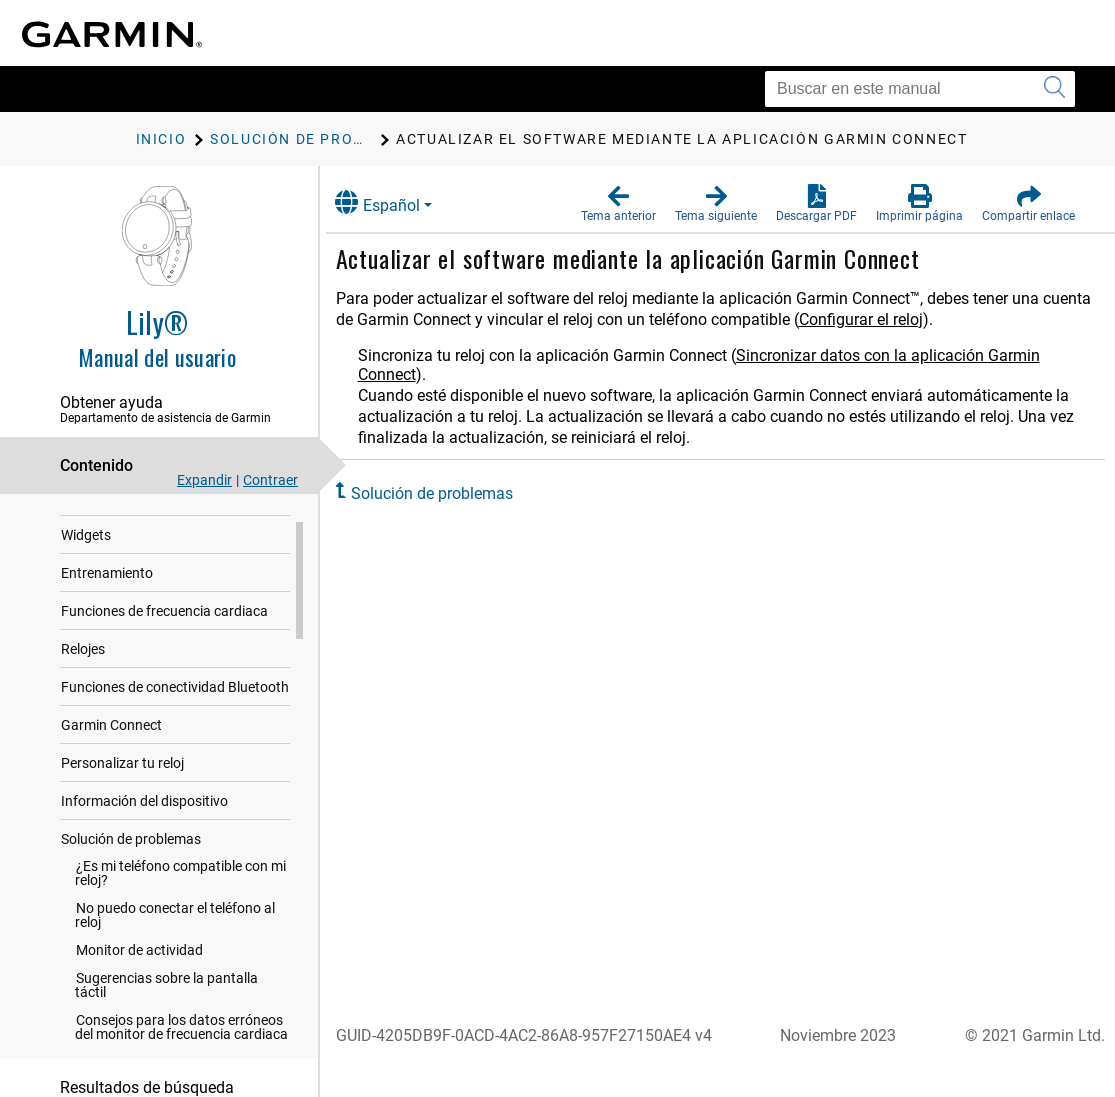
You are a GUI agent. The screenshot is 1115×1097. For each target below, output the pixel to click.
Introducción (100, 523)
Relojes (83, 675)
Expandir (204, 480)
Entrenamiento (107, 599)
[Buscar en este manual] (920, 89)
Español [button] (397, 202)
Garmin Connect (111, 751)
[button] (618, 204)
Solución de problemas (131, 865)
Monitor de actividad (139, 976)
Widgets (86, 561)
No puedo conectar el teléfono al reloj (175, 941)
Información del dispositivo (144, 827)
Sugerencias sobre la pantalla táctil (166, 1011)
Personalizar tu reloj (122, 789)
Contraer (270, 480)
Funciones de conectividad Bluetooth (175, 713)
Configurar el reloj (933, 319)
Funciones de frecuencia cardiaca (164, 637)
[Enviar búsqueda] (1054, 89)
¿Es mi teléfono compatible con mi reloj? (180, 899)
